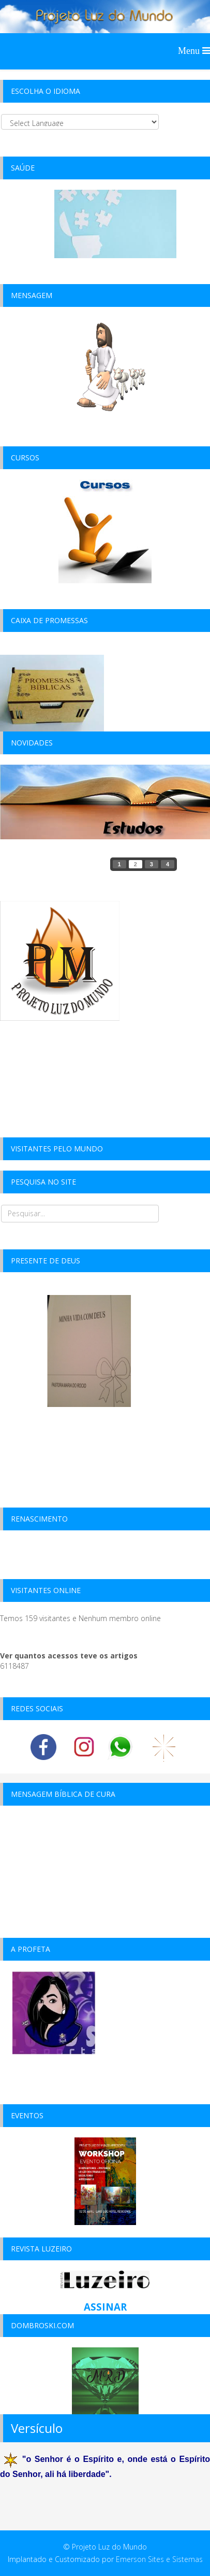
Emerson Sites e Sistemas (159, 2559)
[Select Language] (80, 122)
